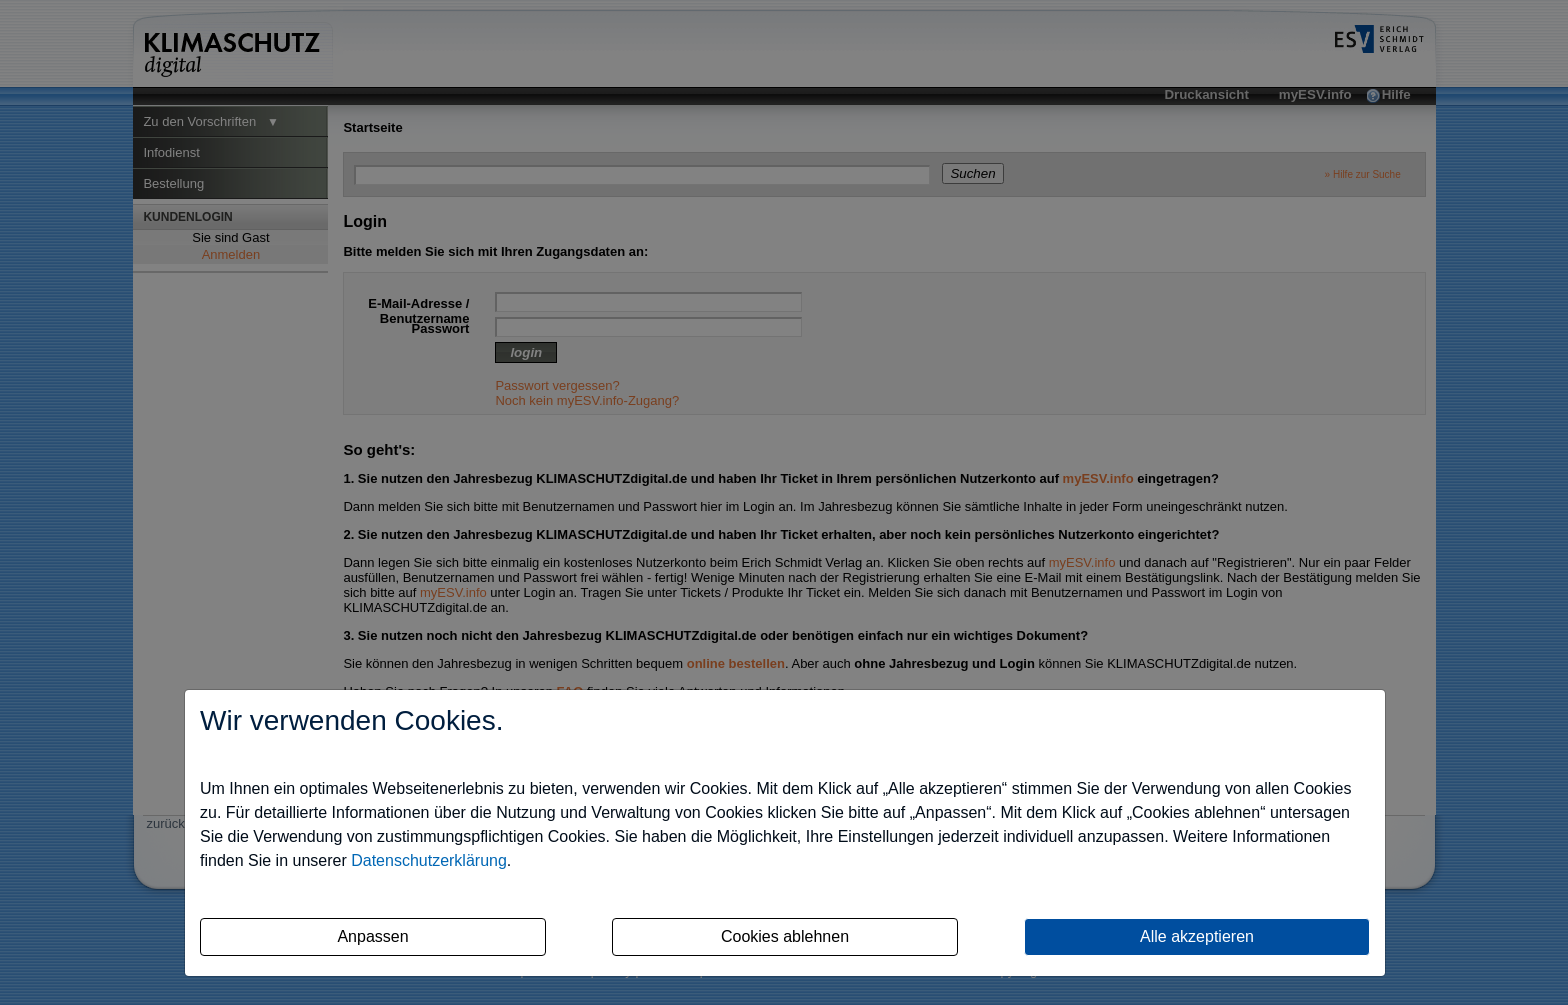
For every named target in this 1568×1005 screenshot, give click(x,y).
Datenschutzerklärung (429, 860)
